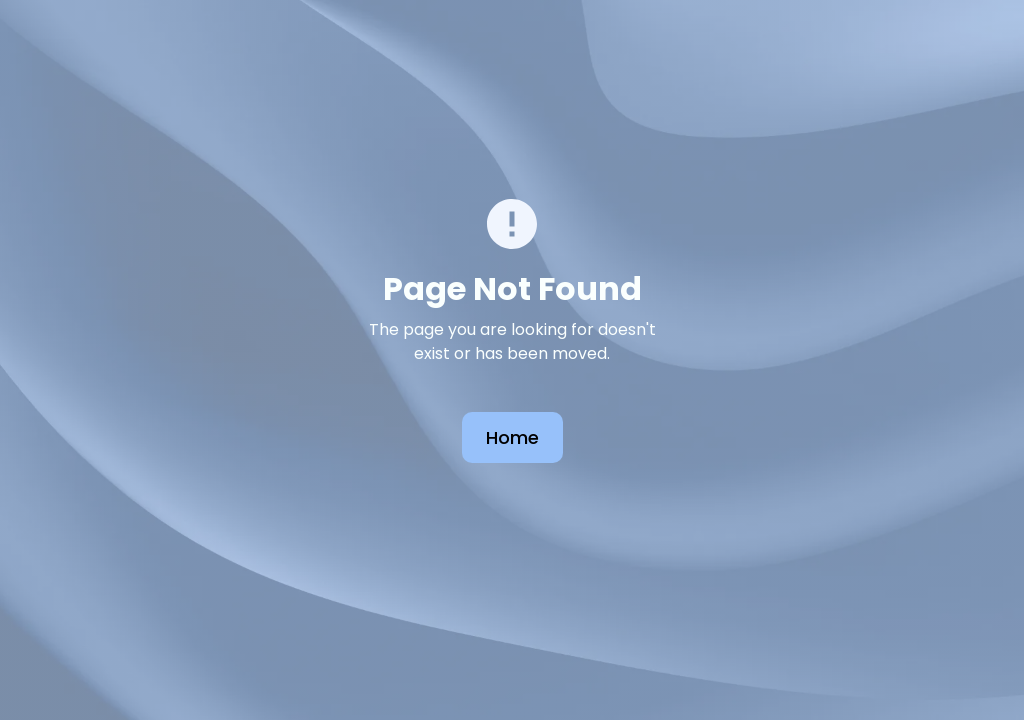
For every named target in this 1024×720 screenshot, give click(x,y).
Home (512, 437)
